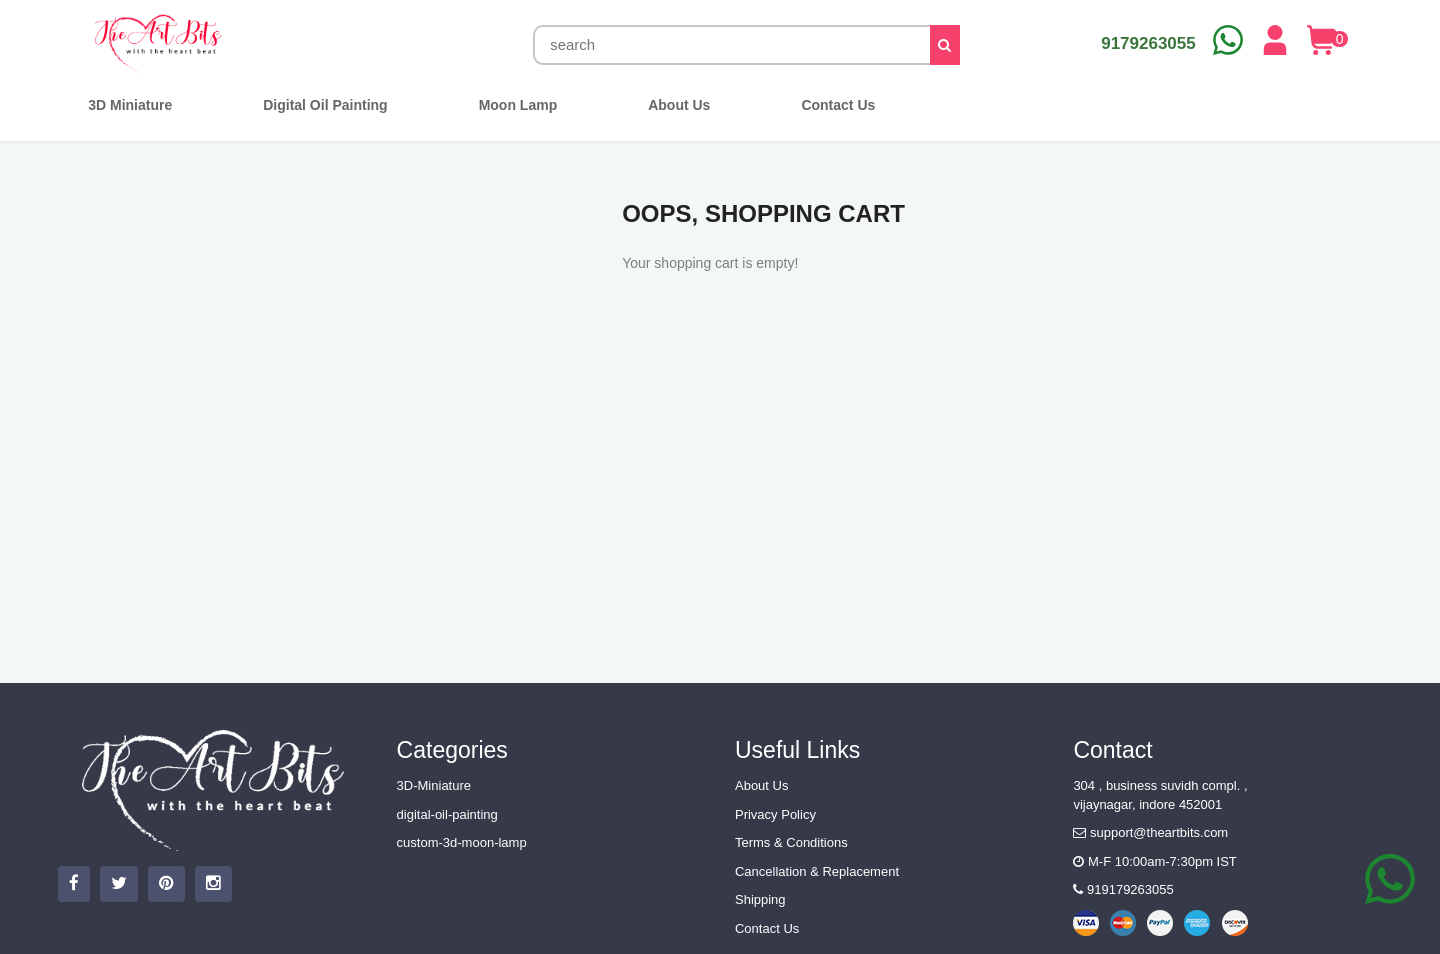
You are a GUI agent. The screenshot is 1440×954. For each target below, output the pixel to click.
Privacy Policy (775, 814)
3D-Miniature (434, 785)
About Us (761, 785)
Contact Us (767, 928)
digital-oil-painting (447, 814)
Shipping (760, 899)
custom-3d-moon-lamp (462, 842)
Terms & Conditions (791, 842)
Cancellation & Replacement (817, 871)
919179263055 (1123, 889)
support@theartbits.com (1150, 832)
